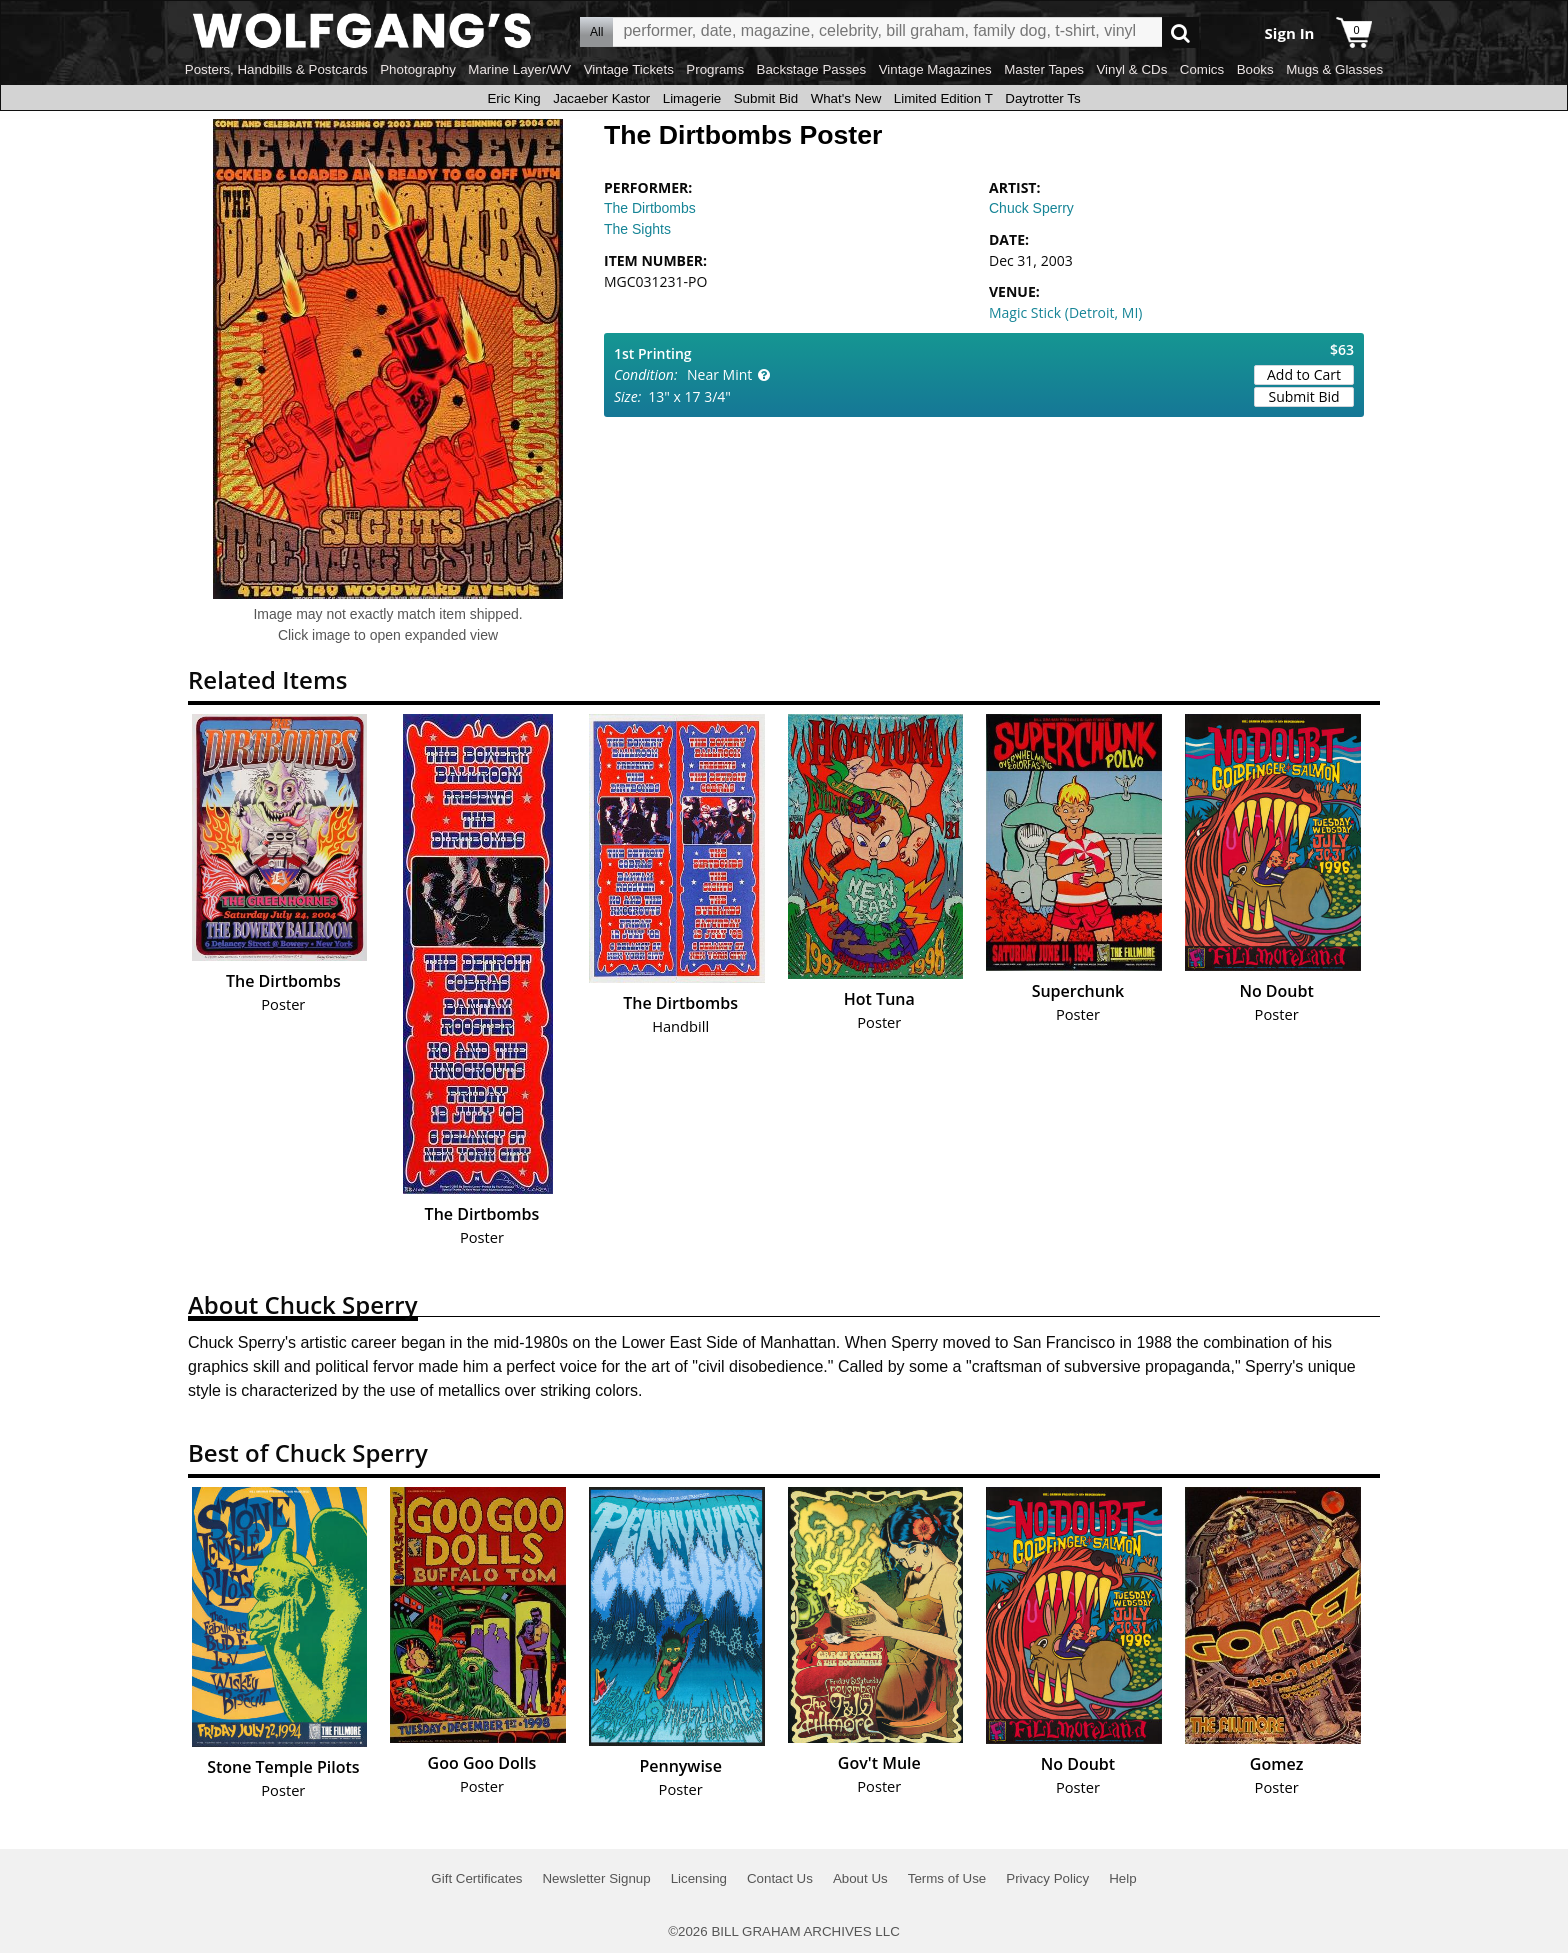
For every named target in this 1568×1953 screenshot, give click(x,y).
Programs (715, 69)
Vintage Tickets (629, 69)
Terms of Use (947, 1878)
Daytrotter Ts (1042, 98)
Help (1122, 1878)
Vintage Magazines (935, 69)
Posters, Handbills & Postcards (276, 69)
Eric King (513, 98)
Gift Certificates (476, 1878)
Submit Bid (766, 98)
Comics (1202, 69)
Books (1255, 69)
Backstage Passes (812, 69)
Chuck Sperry (1031, 208)
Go (1180, 32)
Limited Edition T (943, 98)
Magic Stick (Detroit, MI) (1065, 312)
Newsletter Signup (596, 1878)
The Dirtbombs (650, 208)
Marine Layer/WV (519, 69)
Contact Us (780, 1878)
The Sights (637, 229)
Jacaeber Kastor (601, 98)
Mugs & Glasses (1334, 69)
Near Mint (719, 374)
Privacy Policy (1047, 1878)
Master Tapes (1044, 69)
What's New (846, 98)
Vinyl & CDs (1131, 69)
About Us (860, 1878)
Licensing (699, 1878)
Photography (418, 69)
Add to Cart (1304, 374)
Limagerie (692, 98)
